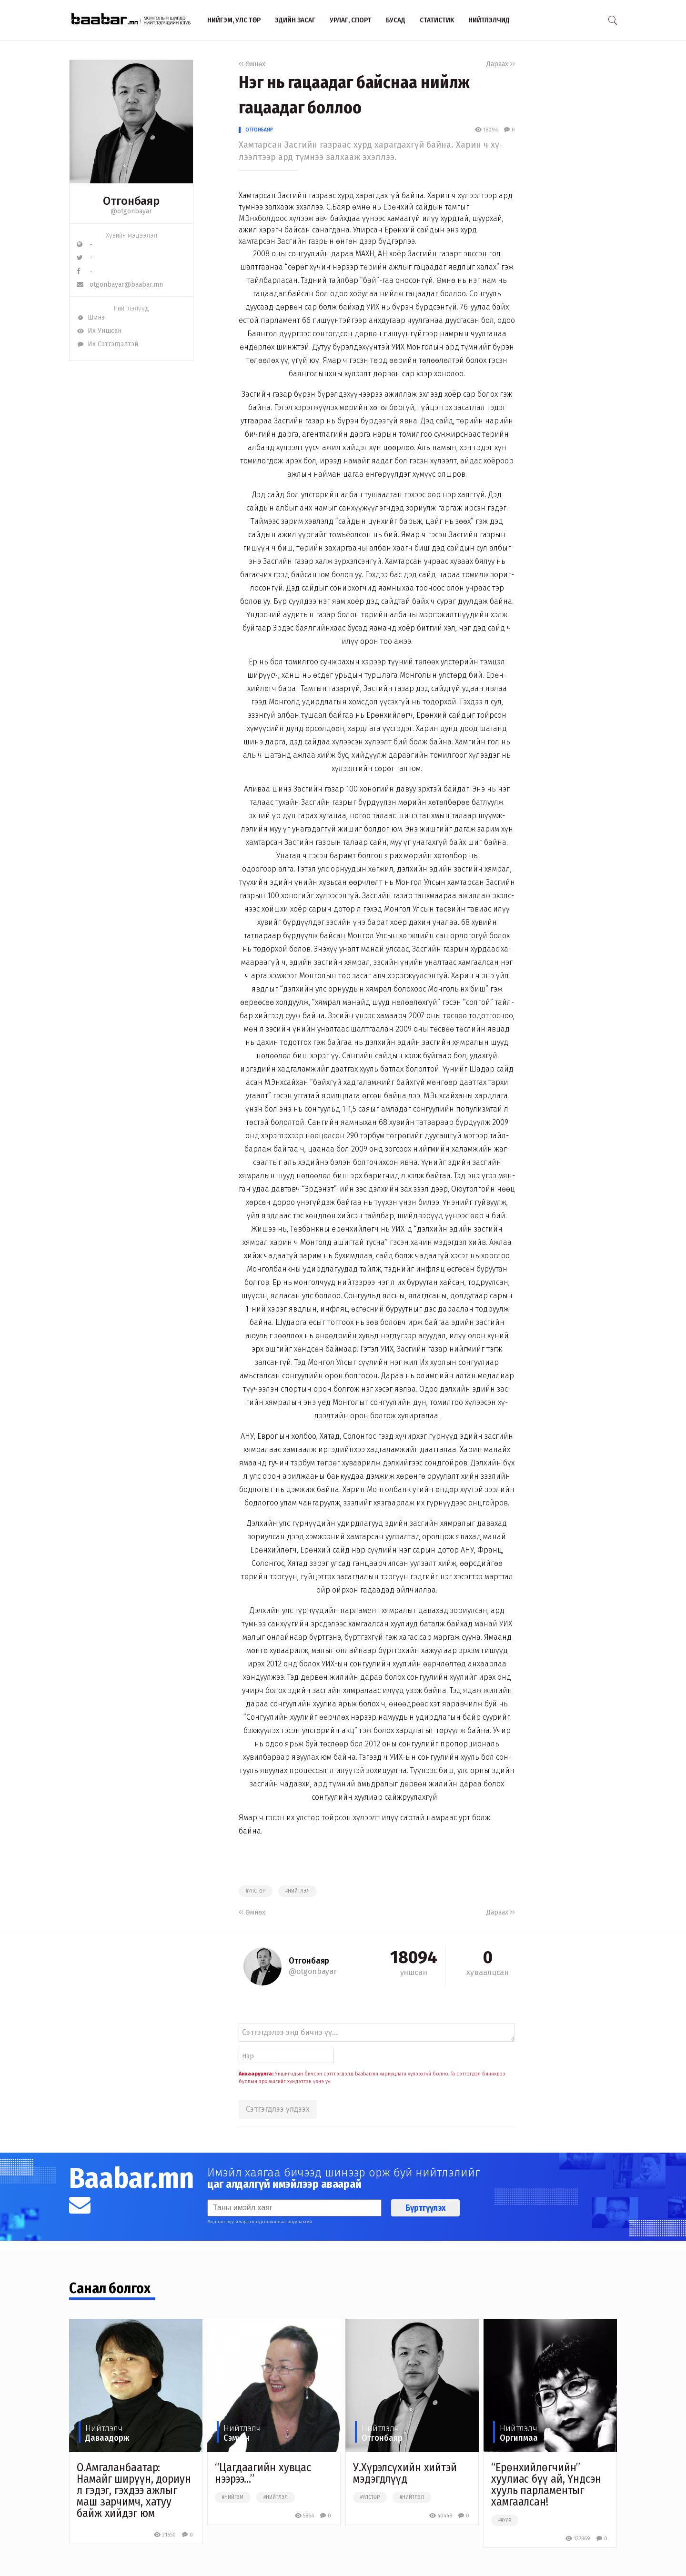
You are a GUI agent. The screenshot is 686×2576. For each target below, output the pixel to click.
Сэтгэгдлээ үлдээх (278, 2109)
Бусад (395, 20)
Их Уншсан (99, 331)
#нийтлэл (297, 1891)
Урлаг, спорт (351, 20)
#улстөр (255, 1891)
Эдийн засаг (295, 20)
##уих (504, 2520)
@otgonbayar (131, 211)
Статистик (437, 20)
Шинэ (91, 317)
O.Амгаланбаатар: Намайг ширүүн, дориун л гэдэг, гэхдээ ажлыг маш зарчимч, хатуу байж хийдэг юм (134, 2490)
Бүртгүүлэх (425, 2208)
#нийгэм (232, 2497)
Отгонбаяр (259, 130)
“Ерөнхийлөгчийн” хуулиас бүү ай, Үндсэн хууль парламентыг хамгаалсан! (546, 2484)
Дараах (500, 64)
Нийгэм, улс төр (234, 20)
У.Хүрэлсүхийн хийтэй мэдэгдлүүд (405, 2473)
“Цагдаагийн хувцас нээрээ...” (263, 2473)
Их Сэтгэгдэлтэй (107, 344)
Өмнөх (252, 64)
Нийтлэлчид (489, 20)
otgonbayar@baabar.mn (120, 285)
